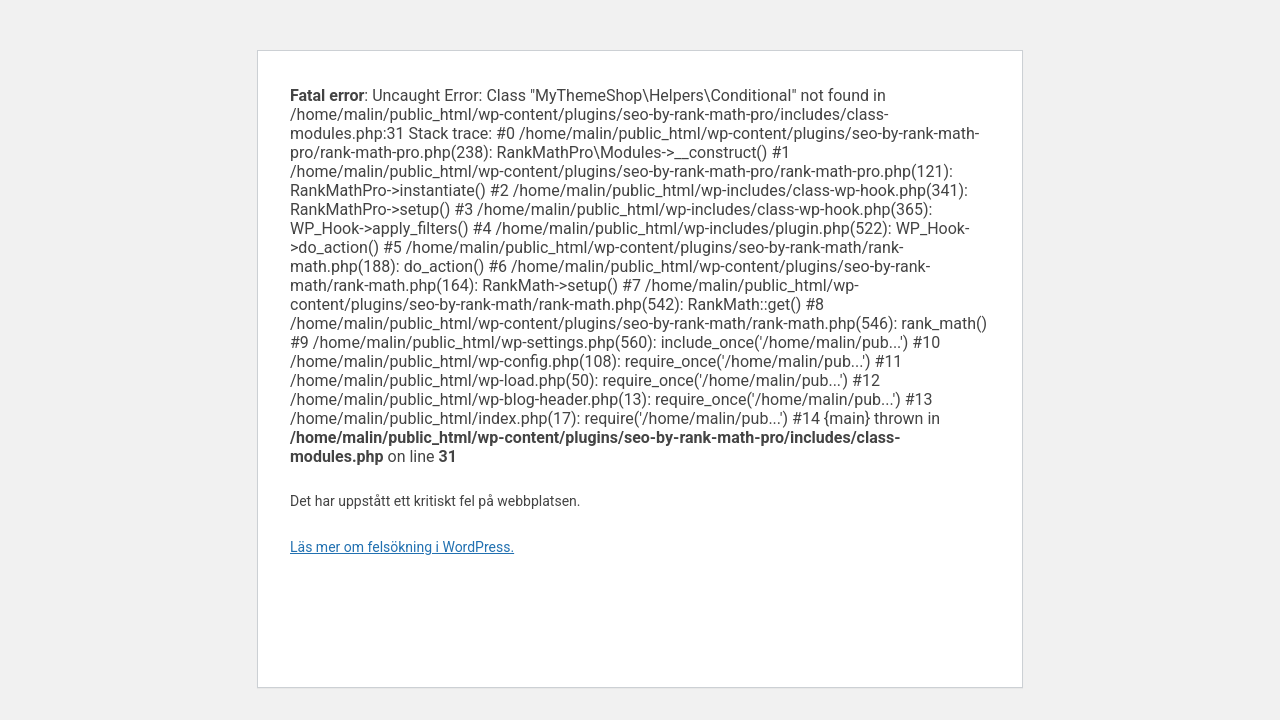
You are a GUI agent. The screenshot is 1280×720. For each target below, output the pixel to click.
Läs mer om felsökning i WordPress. (402, 547)
